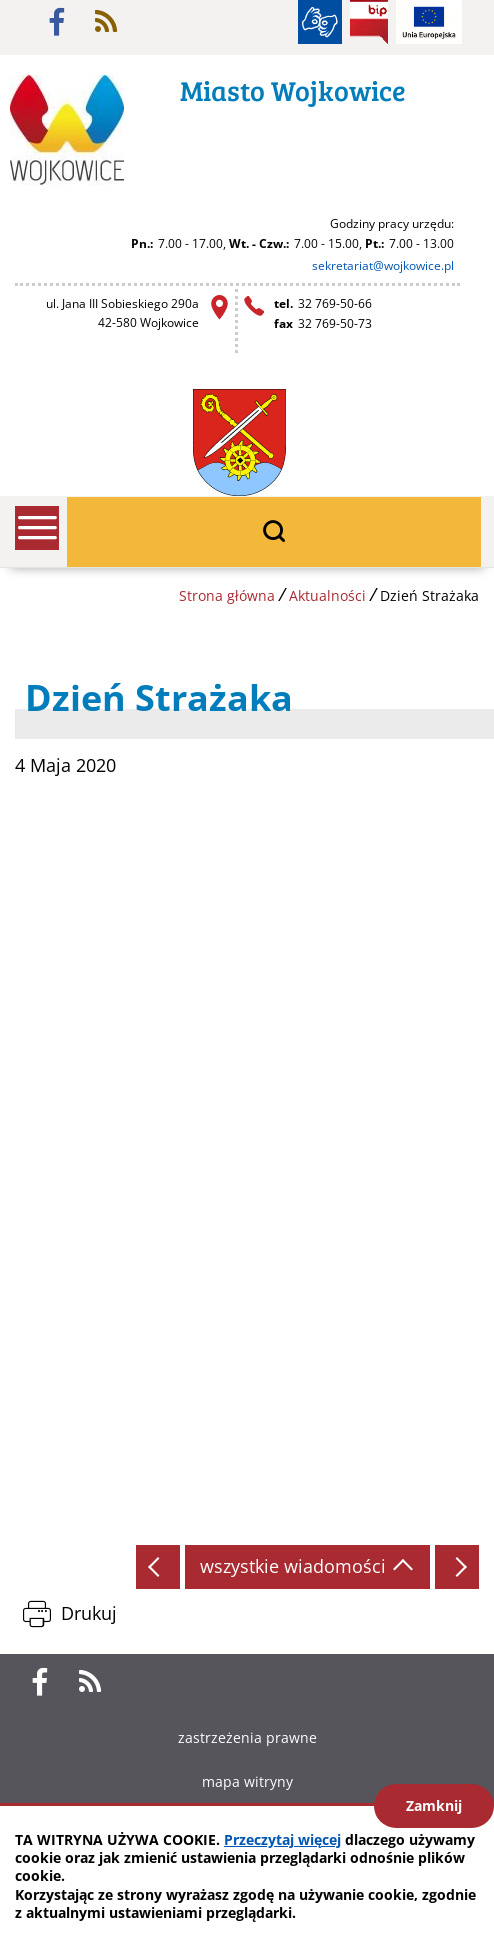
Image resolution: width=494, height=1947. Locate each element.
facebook (57, 22)
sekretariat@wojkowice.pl (383, 265)
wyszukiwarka (274, 532)
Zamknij (434, 1805)
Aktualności (327, 595)
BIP (369, 22)
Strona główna (227, 595)
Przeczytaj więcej (282, 1839)
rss (106, 22)
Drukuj (89, 1613)
